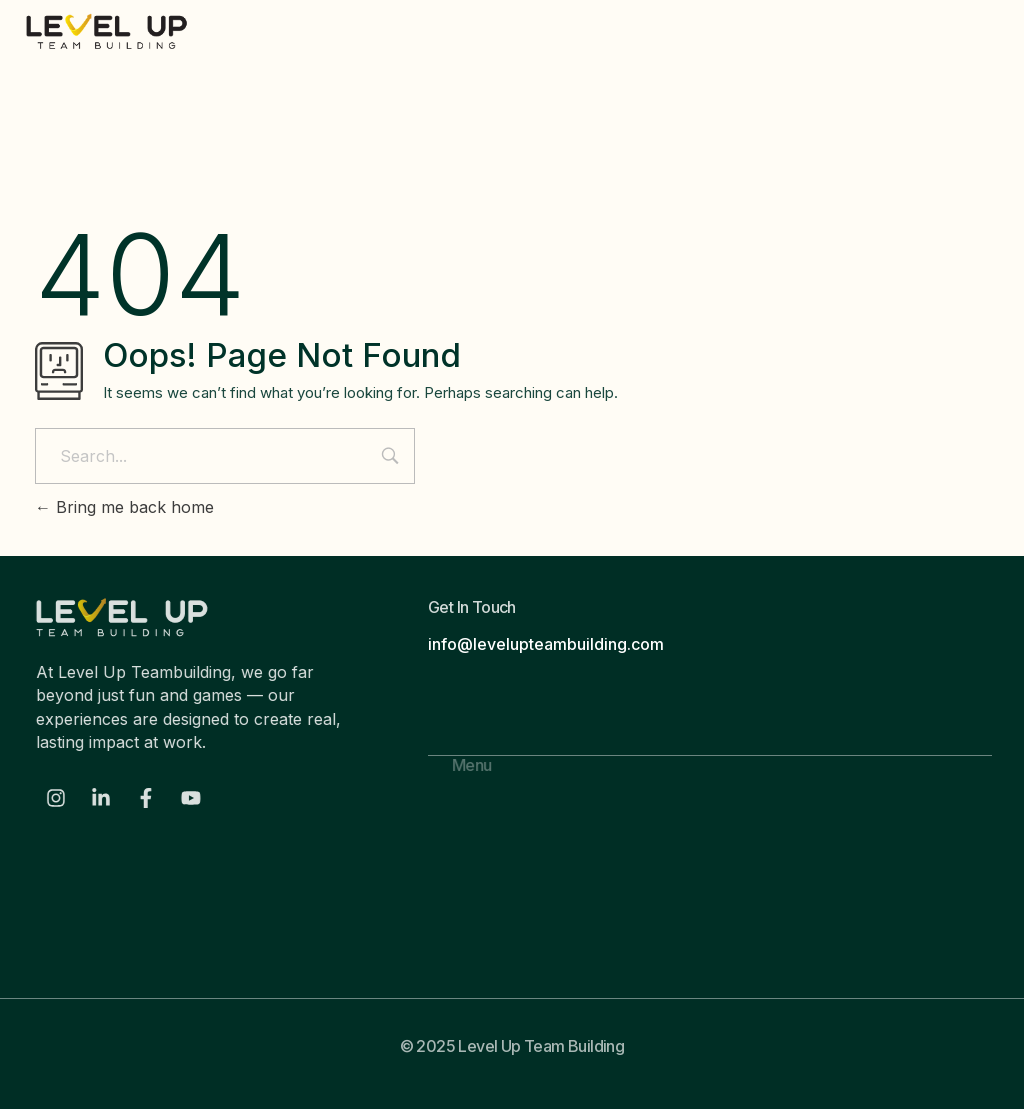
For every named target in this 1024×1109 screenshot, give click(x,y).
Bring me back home (124, 507)
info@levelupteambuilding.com (546, 644)
